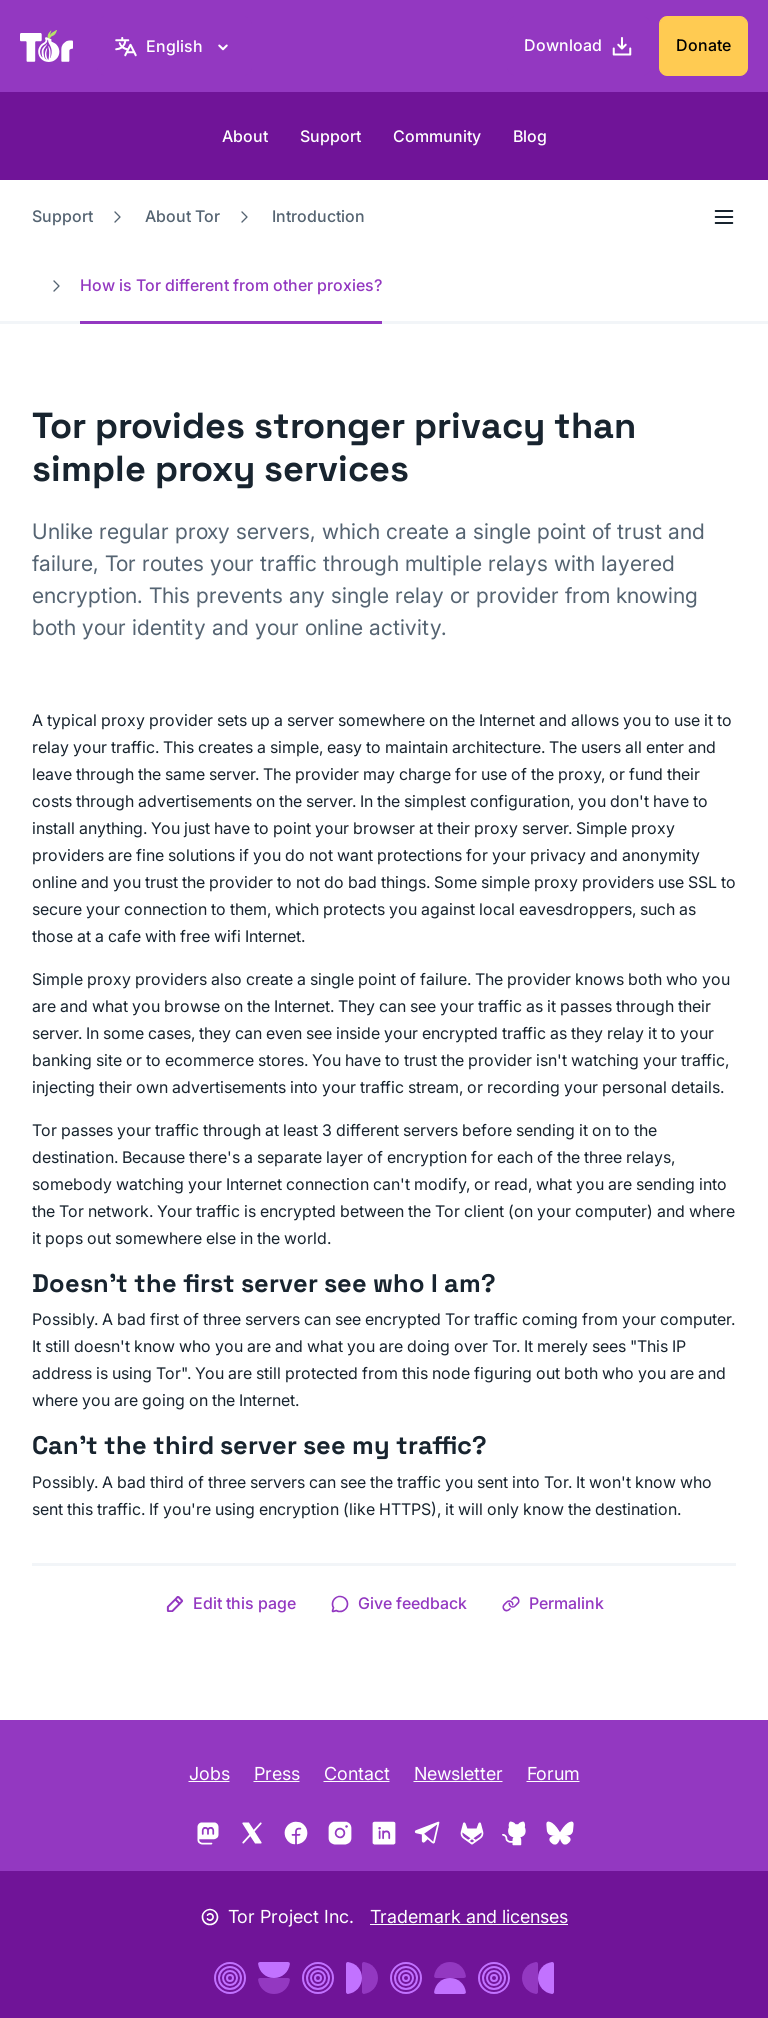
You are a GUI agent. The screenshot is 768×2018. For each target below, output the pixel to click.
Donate (703, 45)
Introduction (318, 216)
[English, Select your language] (174, 46)
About (245, 136)
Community (437, 136)
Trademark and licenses (469, 1916)
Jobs (209, 1773)
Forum (553, 1773)
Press (277, 1773)
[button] (230, 1603)
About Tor (182, 216)
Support (330, 136)
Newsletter (458, 1773)
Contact (357, 1773)
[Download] (579, 46)
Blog (530, 136)
